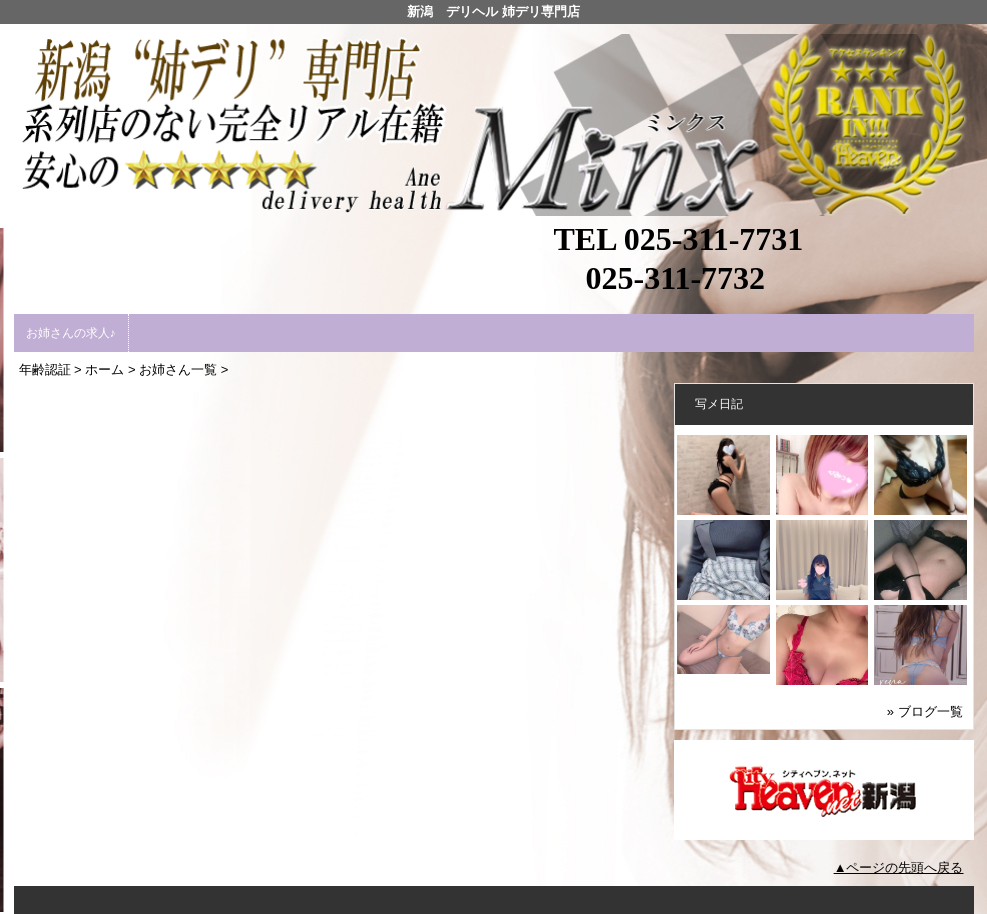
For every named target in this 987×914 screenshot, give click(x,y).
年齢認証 (45, 369)
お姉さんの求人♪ (71, 333)
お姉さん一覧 (178, 369)
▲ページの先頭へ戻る (899, 867)
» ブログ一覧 (925, 711)
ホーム (104, 369)
